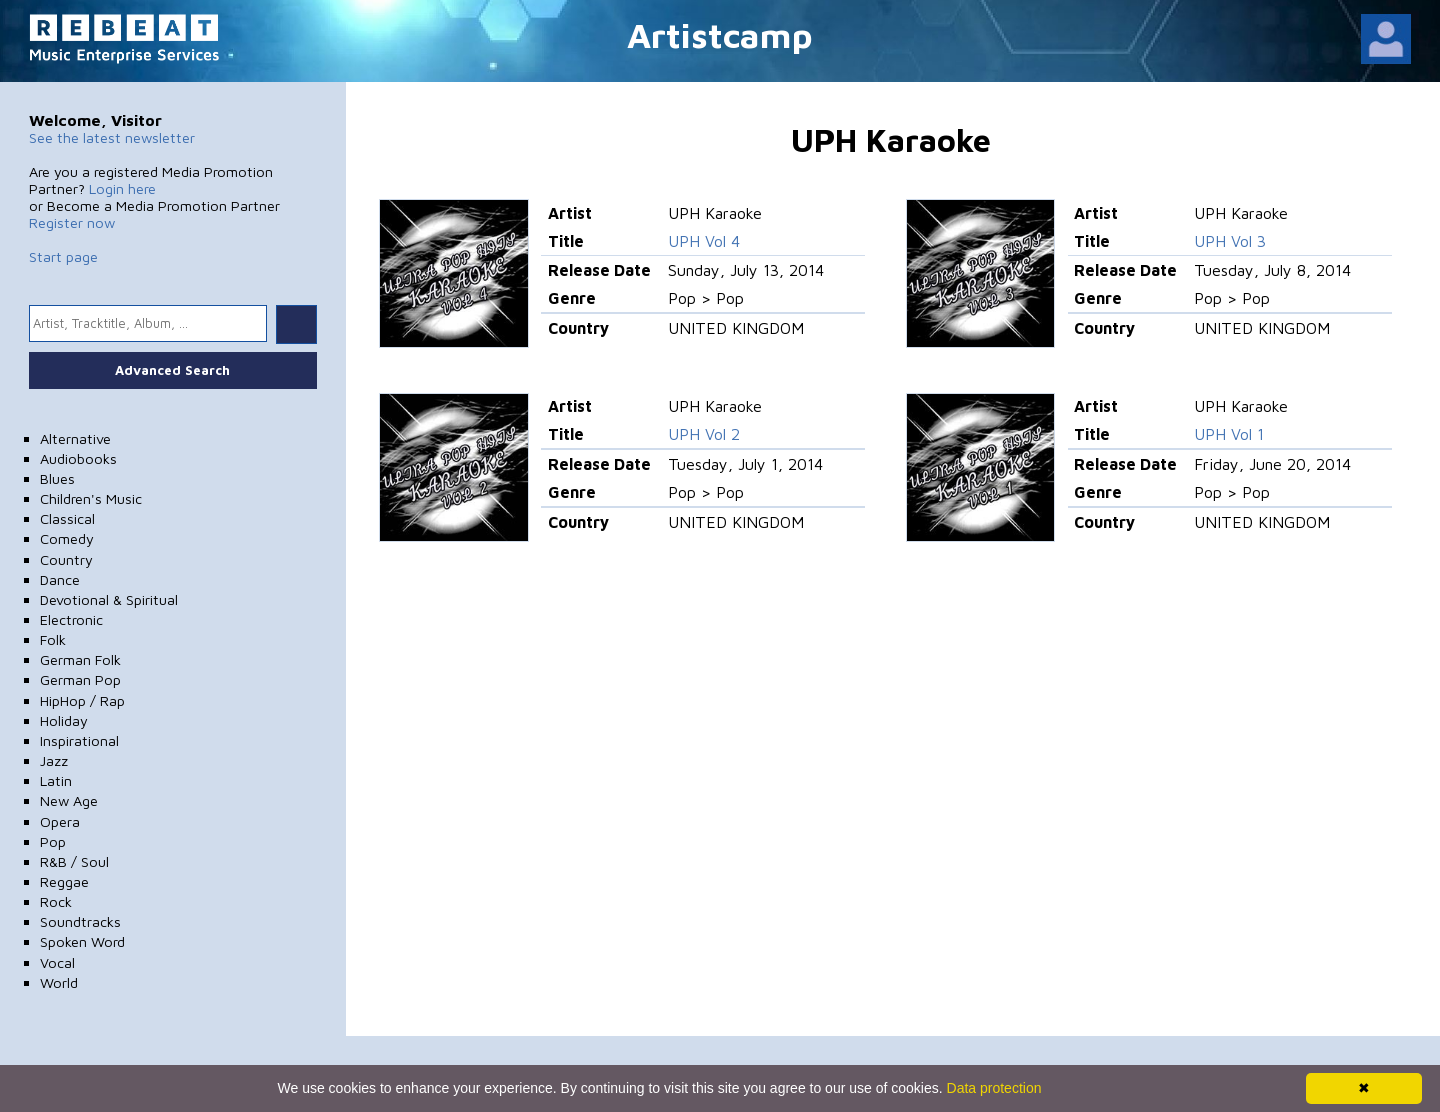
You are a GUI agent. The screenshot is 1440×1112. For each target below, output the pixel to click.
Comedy (67, 538)
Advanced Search (172, 370)
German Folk (80, 659)
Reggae (64, 881)
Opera (60, 821)
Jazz (54, 760)
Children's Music (91, 498)
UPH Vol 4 (704, 241)
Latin (56, 780)
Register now (72, 222)
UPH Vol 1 (1229, 434)
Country (66, 559)
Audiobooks (78, 458)
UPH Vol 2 (704, 434)
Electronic (71, 619)
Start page (63, 256)
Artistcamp (720, 34)
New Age (69, 800)
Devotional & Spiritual (109, 599)
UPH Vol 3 (1230, 241)
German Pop (80, 679)
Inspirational (79, 740)
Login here (122, 188)
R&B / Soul (74, 861)
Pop (53, 841)
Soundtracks (80, 921)
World (59, 982)
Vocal (57, 962)
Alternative (75, 438)
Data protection (994, 1088)
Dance (60, 579)
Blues (57, 478)
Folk (53, 639)
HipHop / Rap (82, 700)
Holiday (64, 720)
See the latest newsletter (112, 137)
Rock (56, 901)
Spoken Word (82, 941)
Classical (67, 518)
